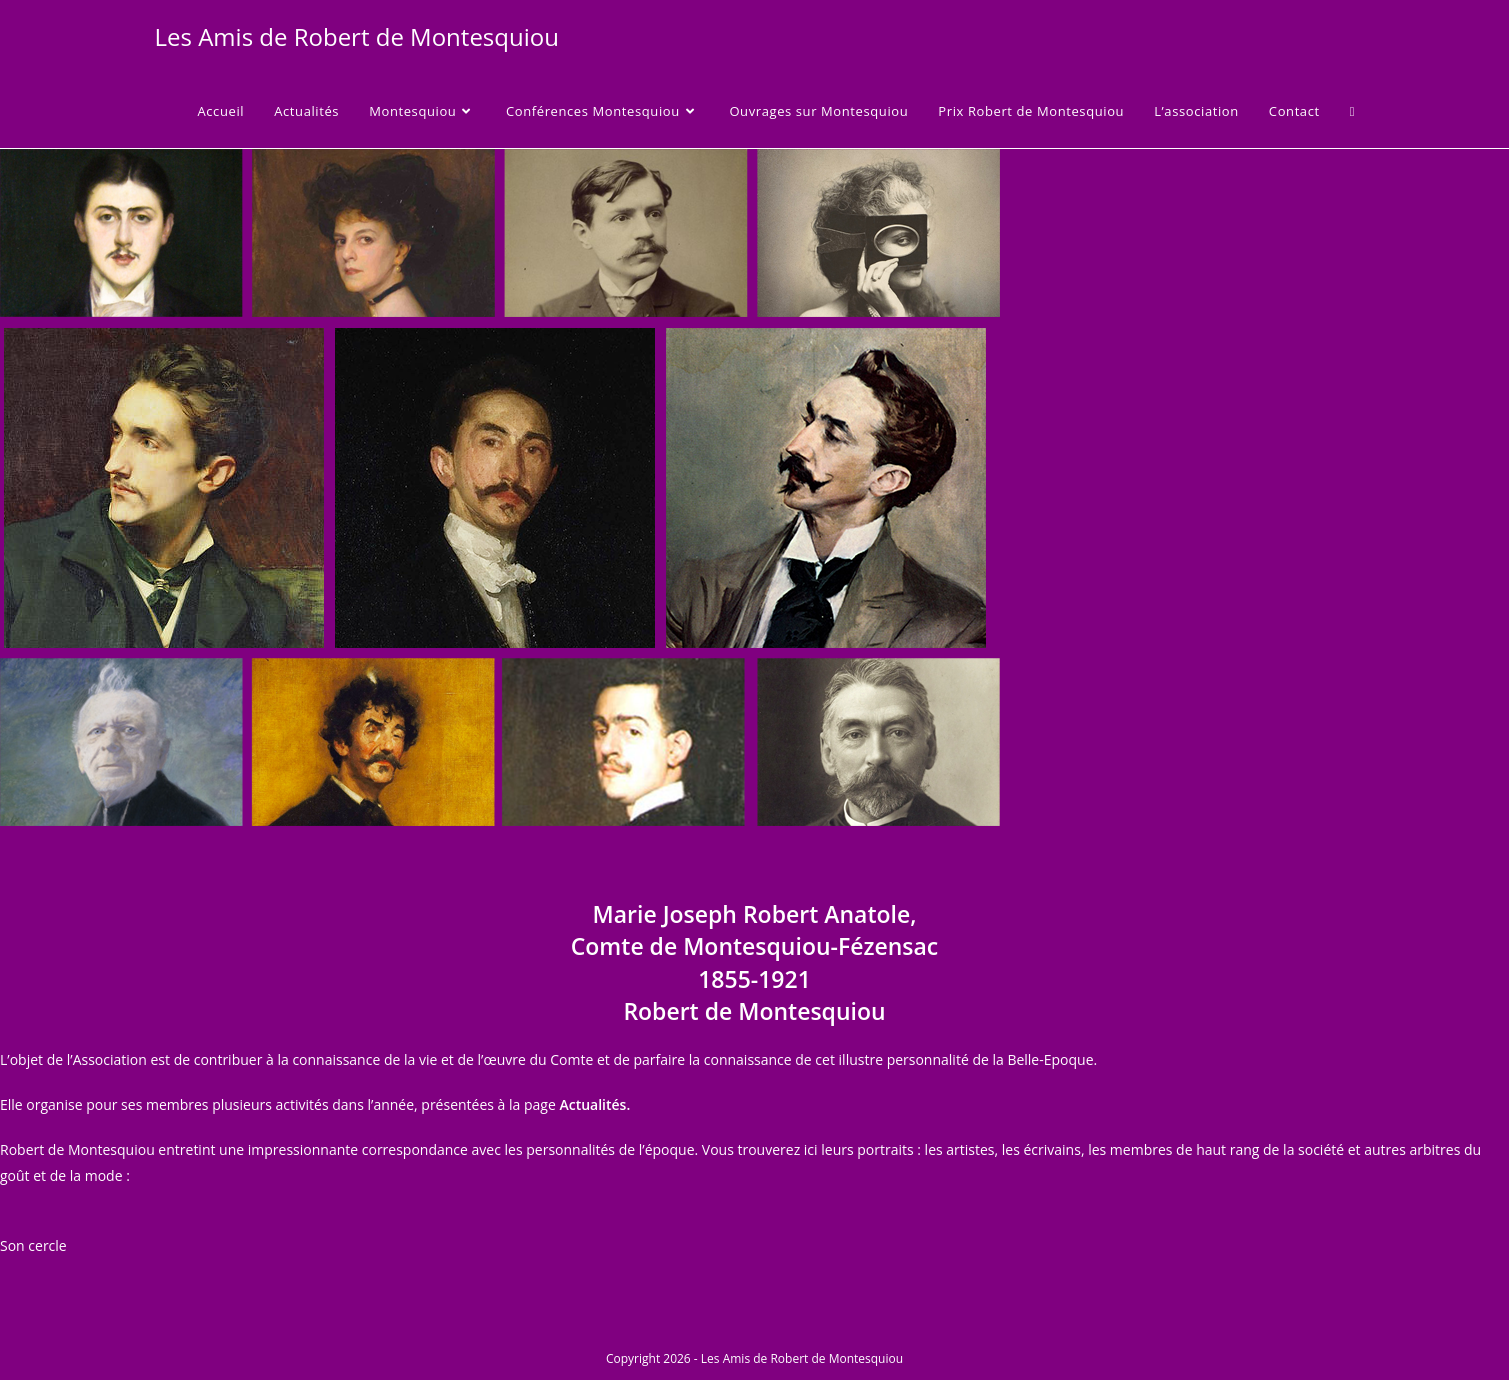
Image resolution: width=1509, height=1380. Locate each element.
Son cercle (33, 1245)
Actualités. (594, 1104)
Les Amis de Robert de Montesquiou (357, 36)
